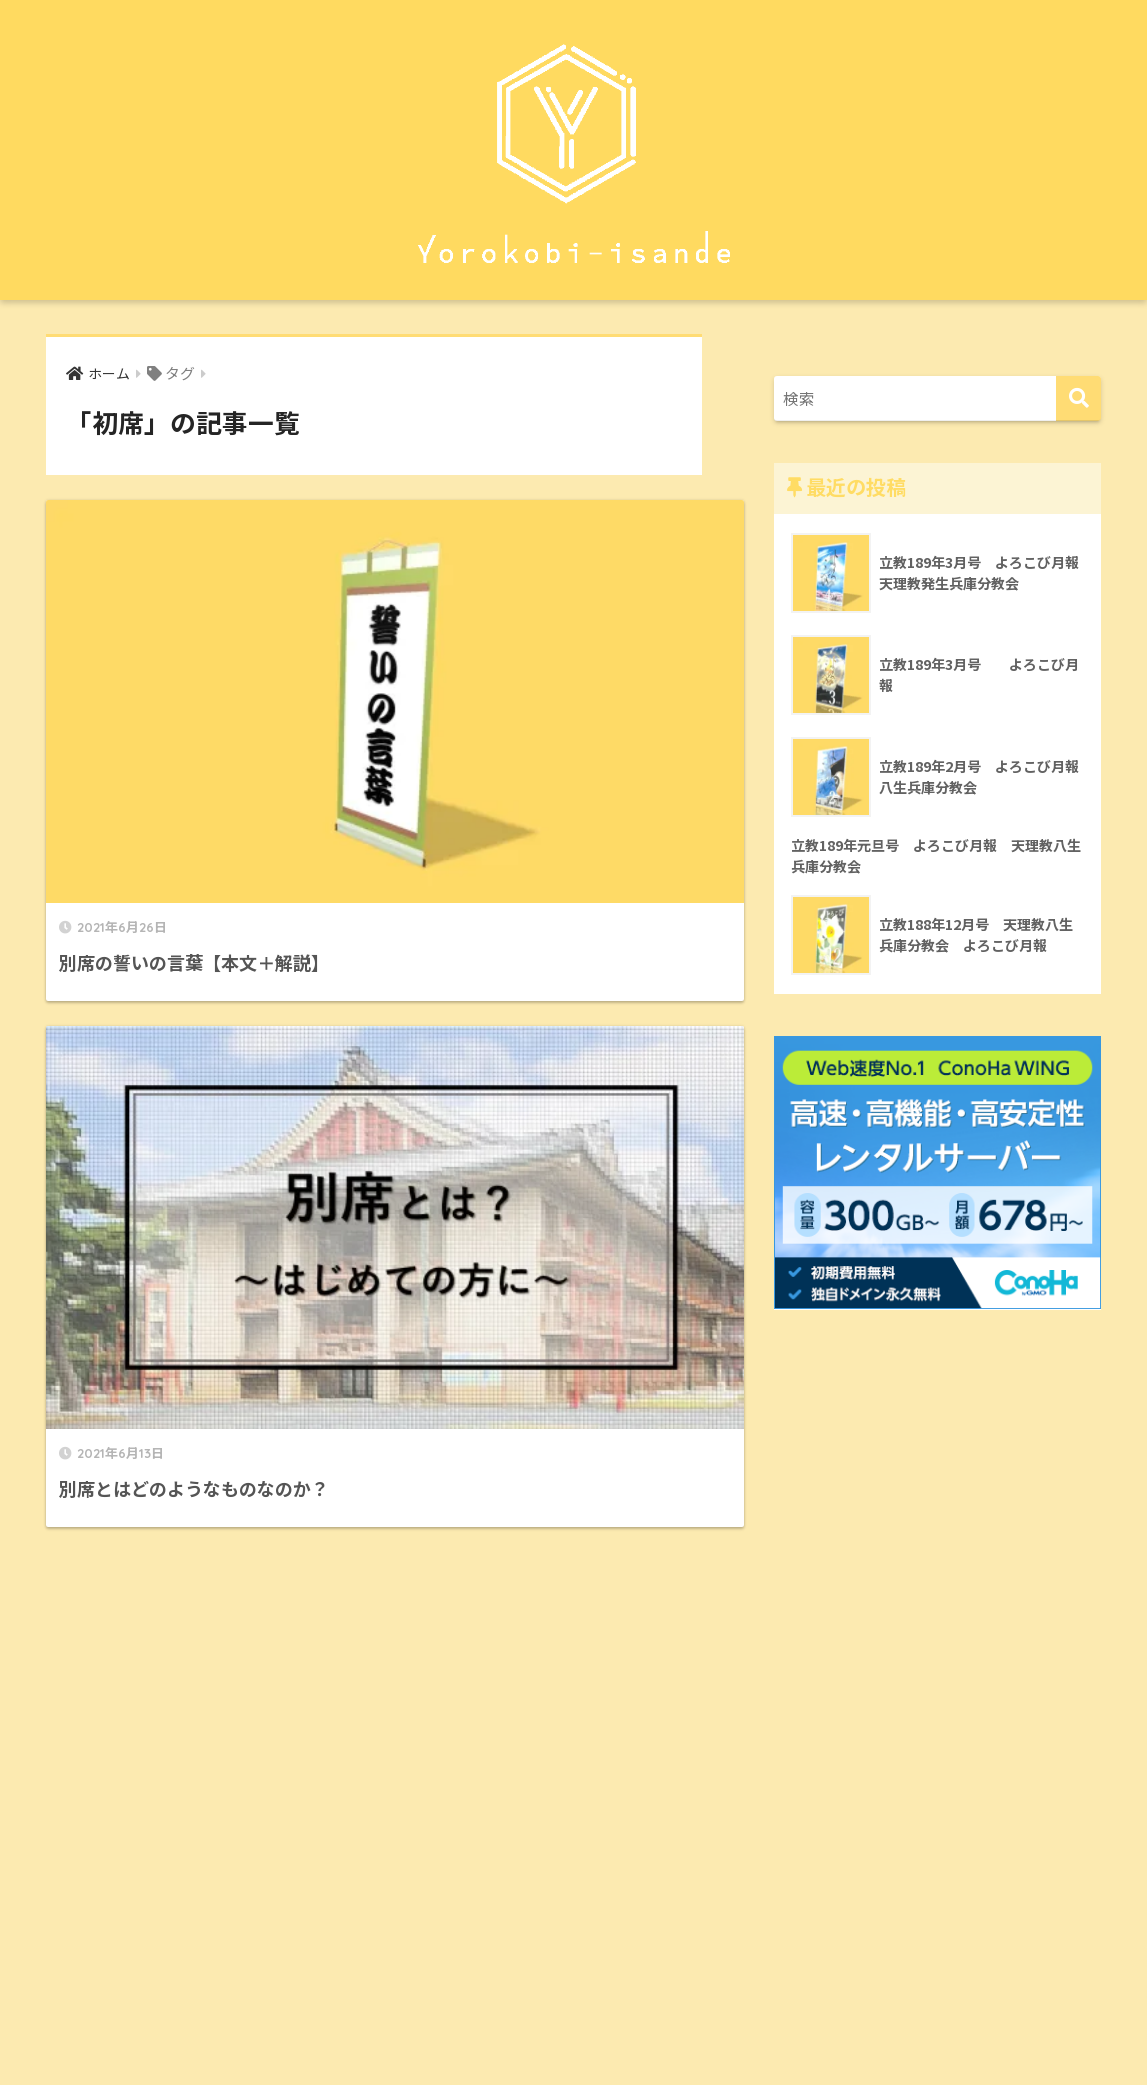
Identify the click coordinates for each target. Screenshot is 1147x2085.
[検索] (1078, 398)
